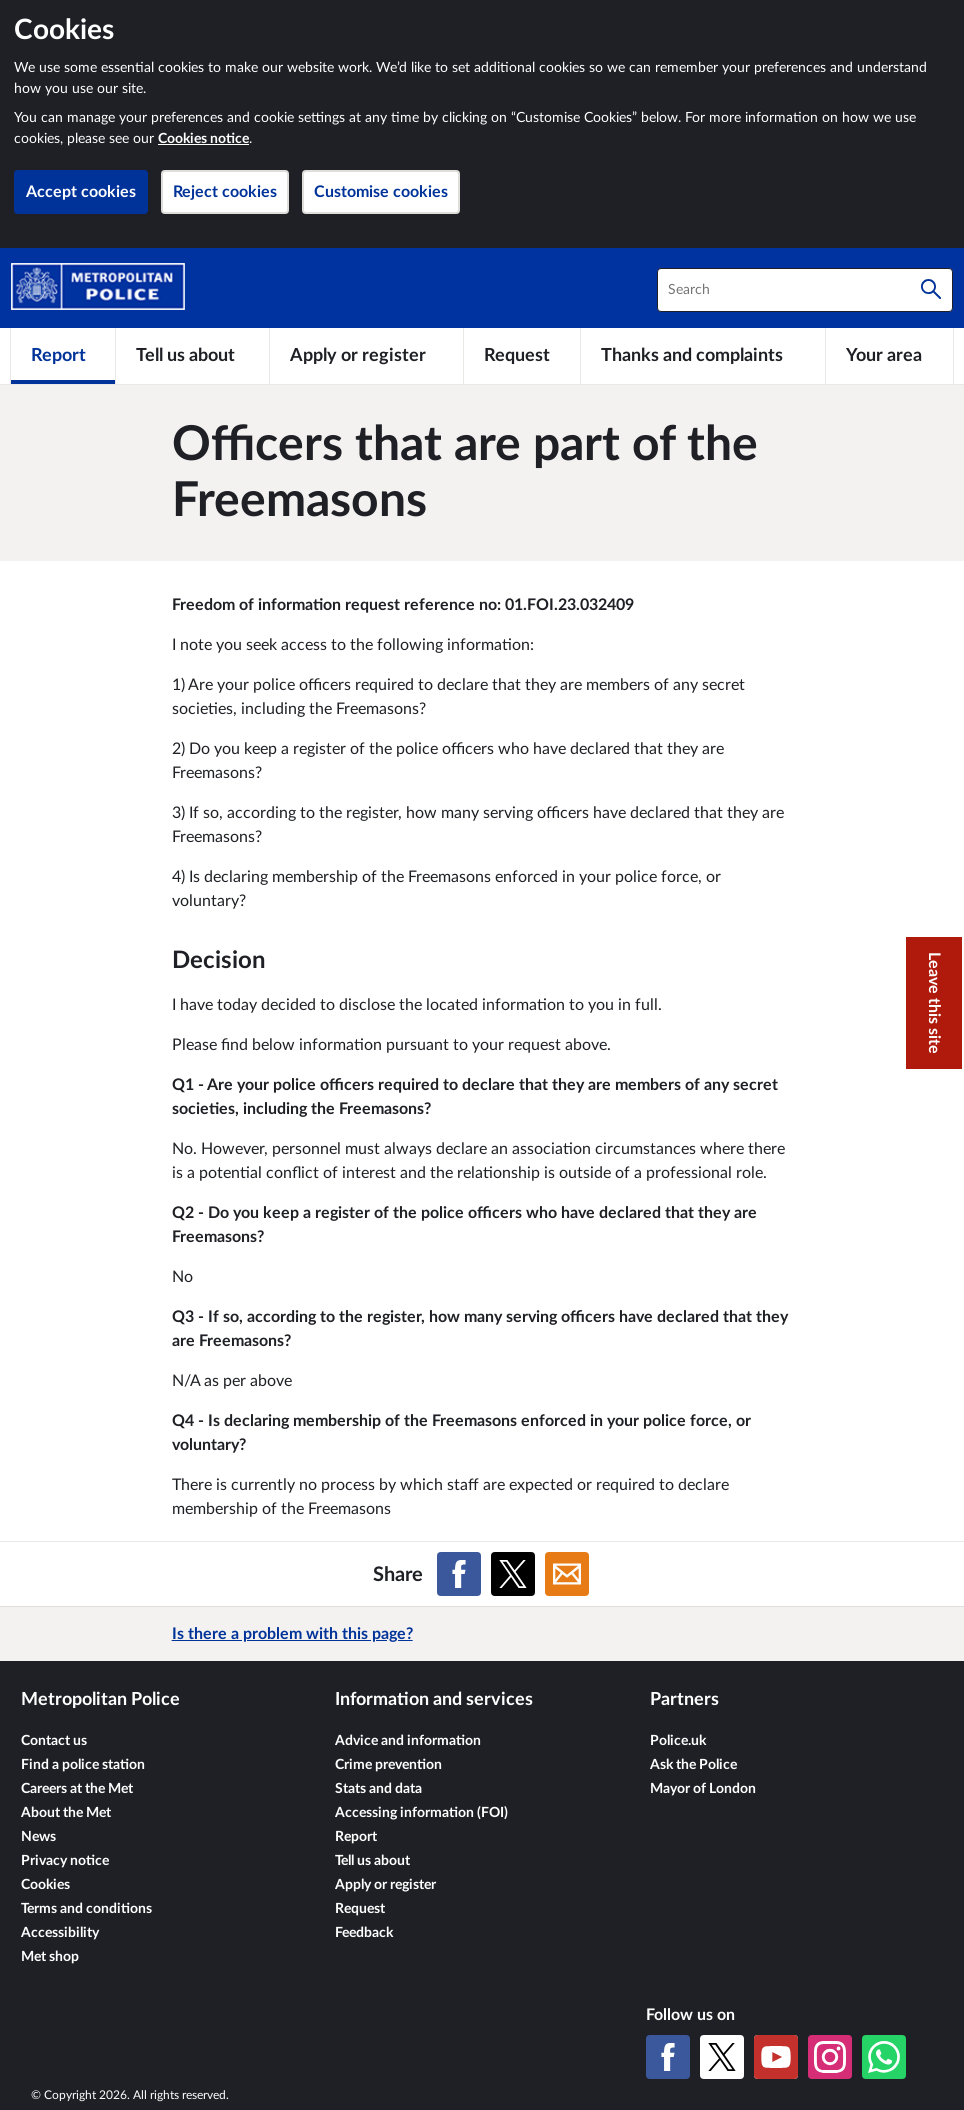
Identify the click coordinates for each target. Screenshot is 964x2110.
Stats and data (378, 1789)
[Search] (931, 290)
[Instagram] (830, 2057)
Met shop (50, 1957)
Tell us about (372, 1861)
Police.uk (678, 1741)
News (38, 1837)
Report (356, 1837)
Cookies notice (203, 139)
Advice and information (408, 1741)
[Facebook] (668, 2057)
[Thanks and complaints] (702, 356)
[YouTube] (776, 2057)
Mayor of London (703, 1789)
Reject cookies (225, 192)
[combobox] (805, 290)
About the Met (66, 1813)
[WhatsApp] (884, 2057)
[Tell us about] (192, 356)
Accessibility (60, 1933)
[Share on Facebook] (459, 1574)
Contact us (54, 1741)
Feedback (364, 1933)
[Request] (522, 356)
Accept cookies (81, 192)
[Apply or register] (366, 356)
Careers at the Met (77, 1789)
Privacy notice (65, 1861)
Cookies (45, 1885)
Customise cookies (381, 192)
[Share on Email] (567, 1574)
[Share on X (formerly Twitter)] (513, 1574)
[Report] (63, 356)
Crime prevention (388, 1765)
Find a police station (83, 1765)
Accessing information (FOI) (421, 1813)
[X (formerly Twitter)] (722, 2057)
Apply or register (385, 1885)
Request (360, 1909)
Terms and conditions (86, 1909)
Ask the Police (693, 1765)
